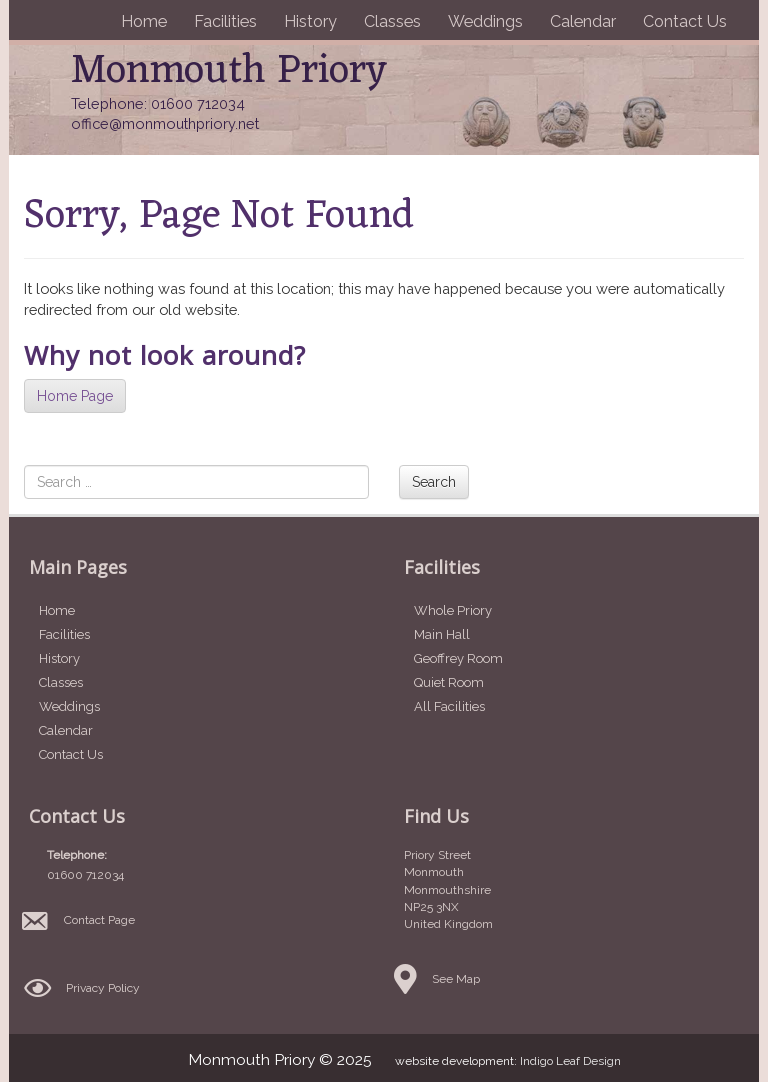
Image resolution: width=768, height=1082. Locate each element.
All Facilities (449, 706)
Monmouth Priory (229, 71)
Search (434, 482)
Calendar (583, 21)
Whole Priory (453, 610)
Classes (392, 21)
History (310, 21)
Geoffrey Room (458, 658)
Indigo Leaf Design (570, 1061)
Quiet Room (449, 682)
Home (144, 21)
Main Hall (442, 634)
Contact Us (685, 21)
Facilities (225, 21)
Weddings (485, 21)
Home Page (75, 396)
